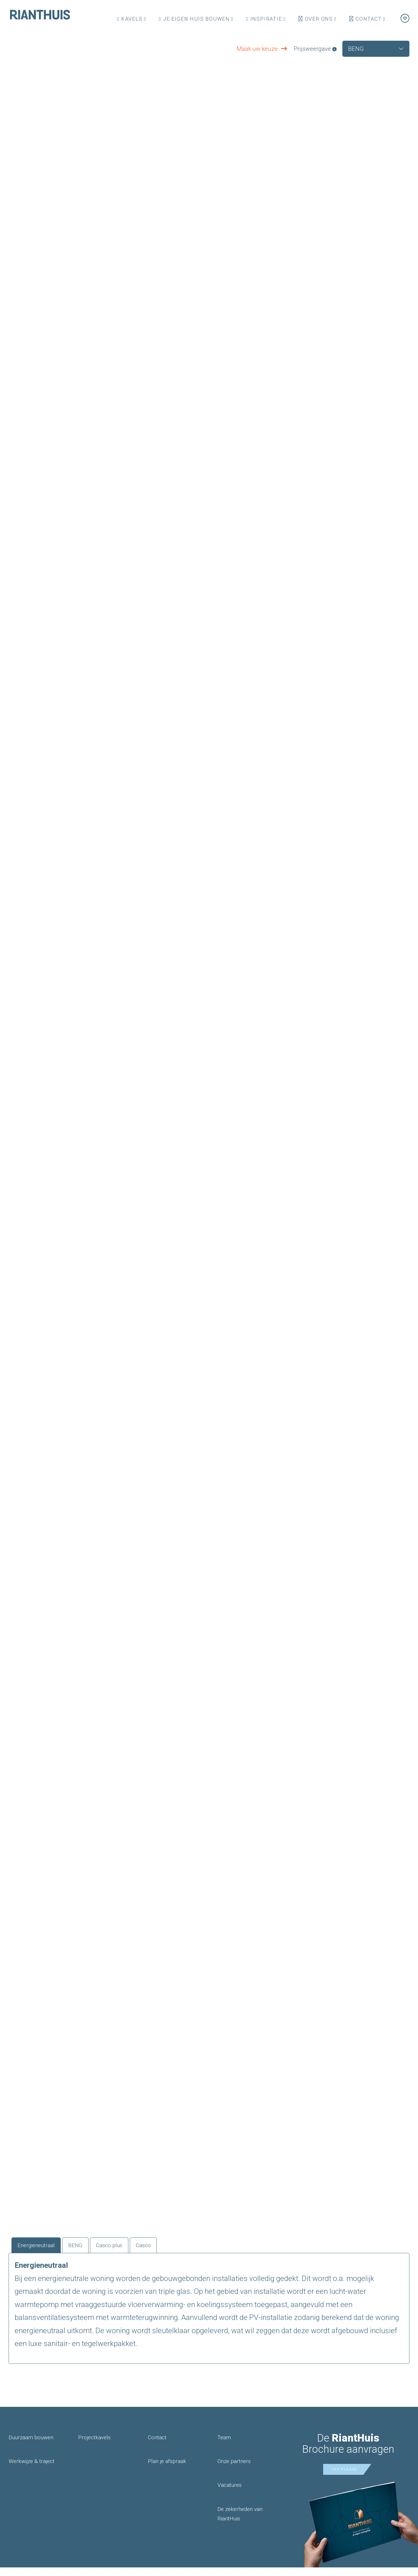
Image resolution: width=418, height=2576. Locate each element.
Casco (174, 2252)
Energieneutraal (42, 2252)
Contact (365, 19)
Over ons (316, 19)
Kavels (130, 19)
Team (224, 2446)
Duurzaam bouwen (31, 2446)
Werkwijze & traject (31, 2469)
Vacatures (229, 2493)
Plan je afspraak (167, 2469)
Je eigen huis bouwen (194, 19)
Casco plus (132, 2252)
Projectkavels (94, 2446)
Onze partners (234, 2469)
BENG (91, 2252)
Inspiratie (264, 19)
